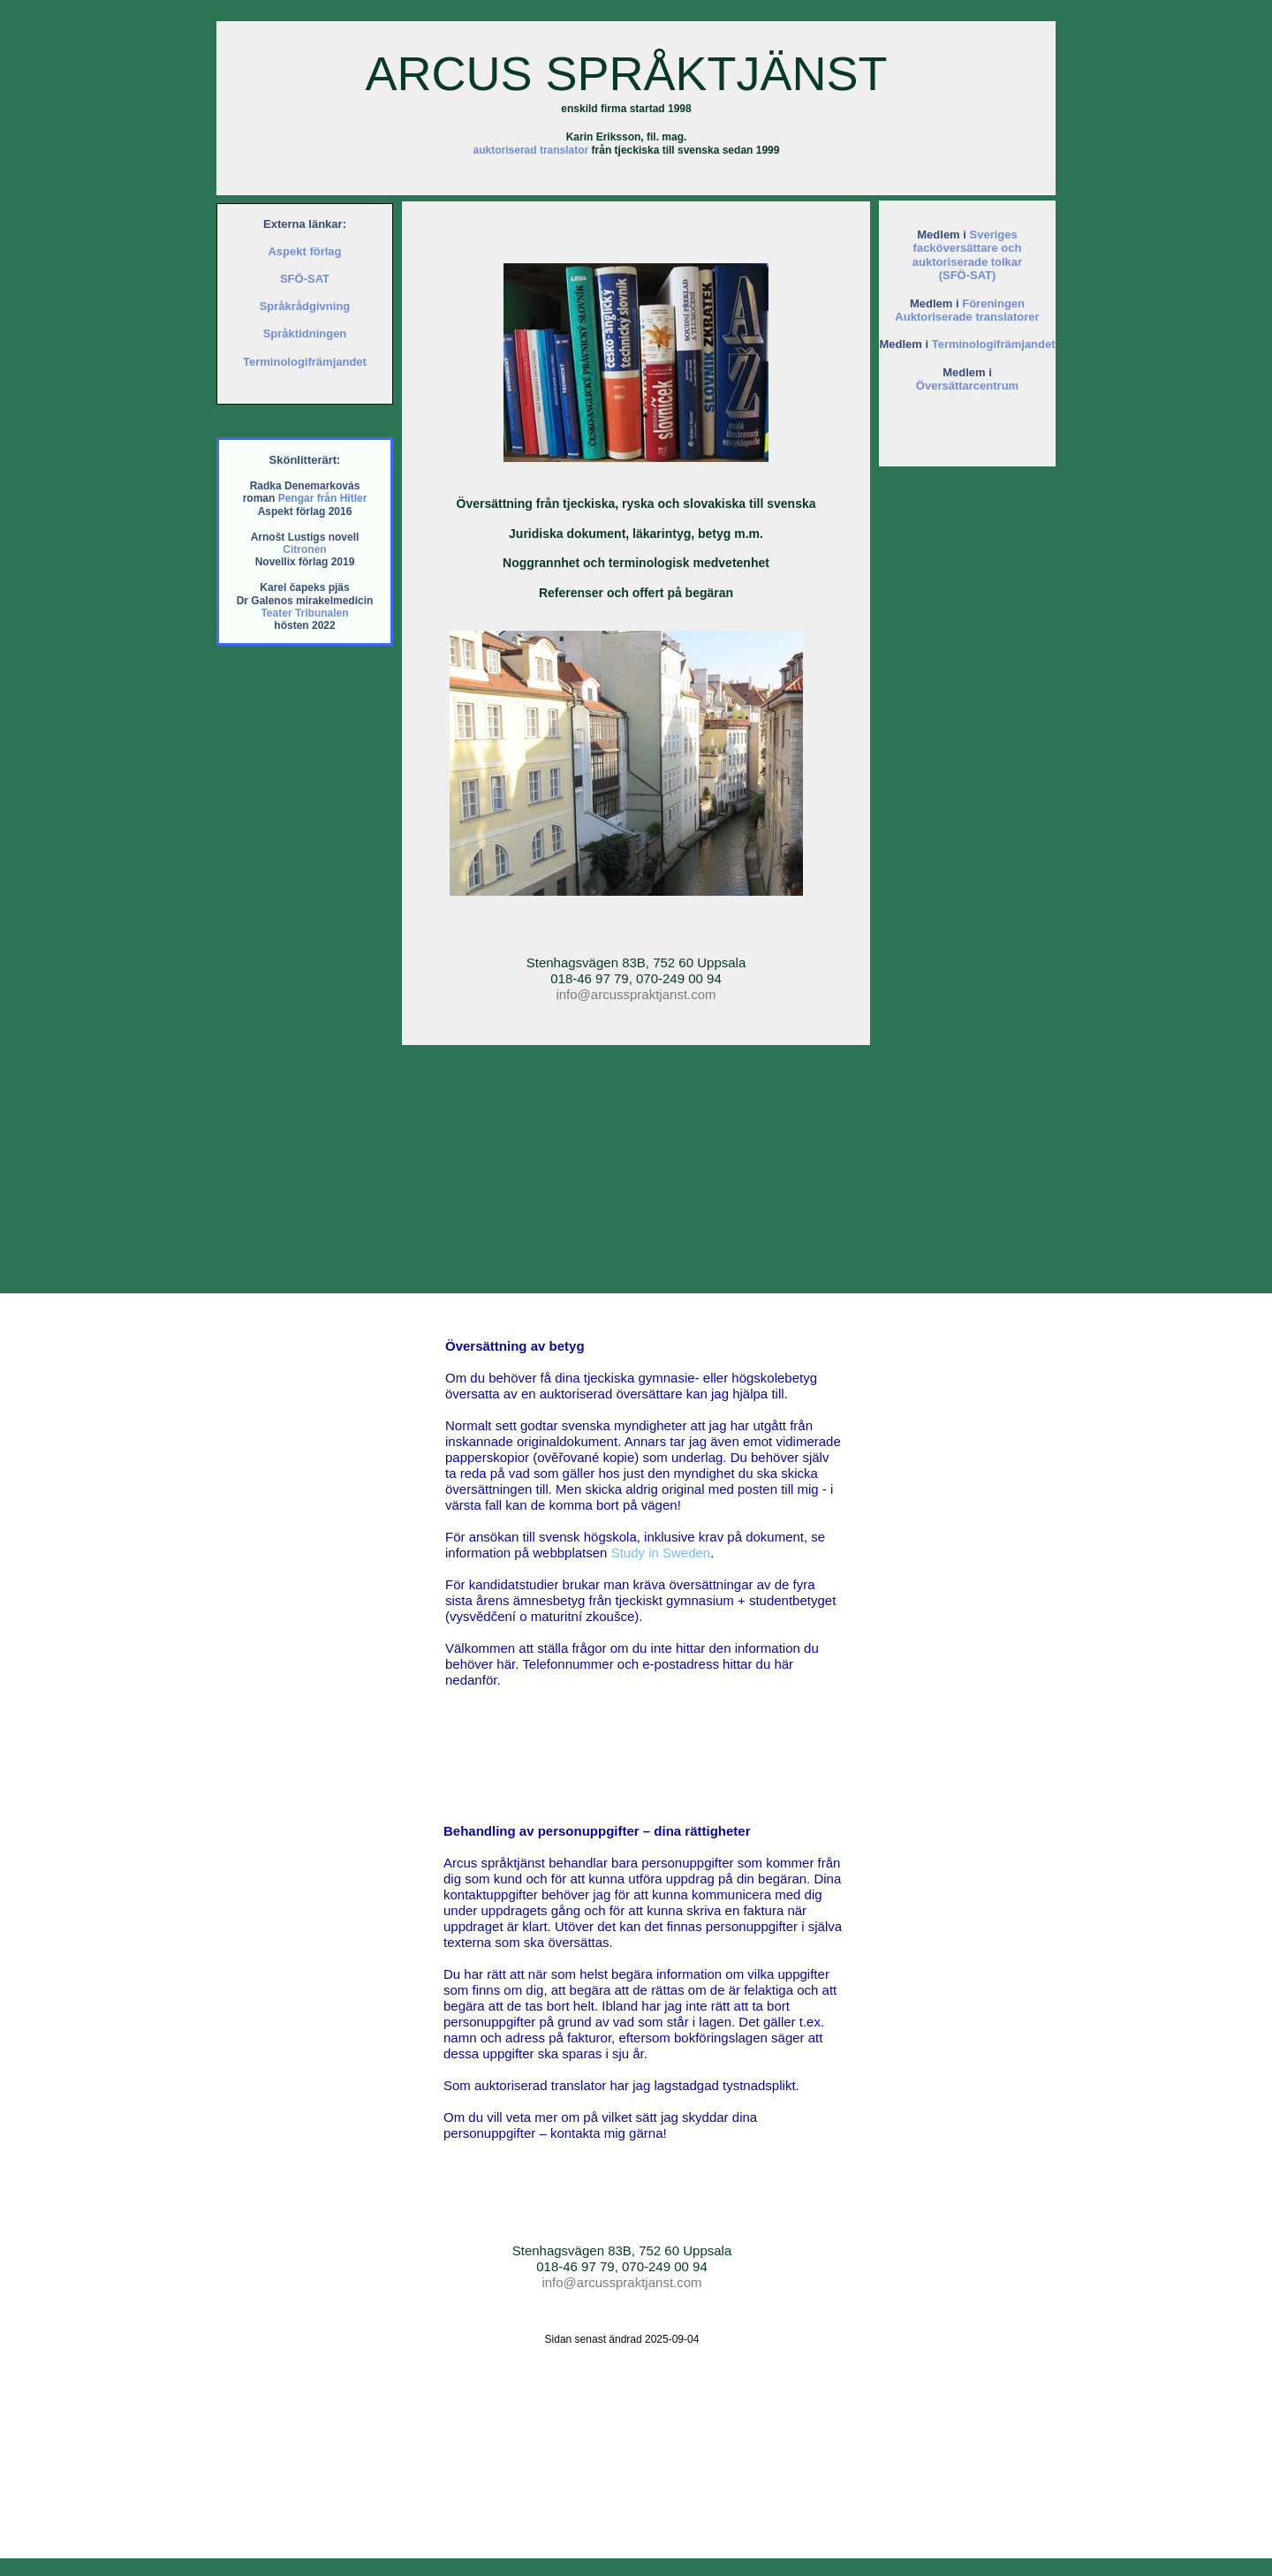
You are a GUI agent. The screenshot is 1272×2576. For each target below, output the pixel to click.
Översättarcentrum (967, 385)
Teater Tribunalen (304, 613)
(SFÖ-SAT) (967, 275)
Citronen (304, 549)
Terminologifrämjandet (994, 344)
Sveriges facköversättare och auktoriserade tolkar (967, 248)
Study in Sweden (661, 1552)
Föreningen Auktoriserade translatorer (967, 310)
